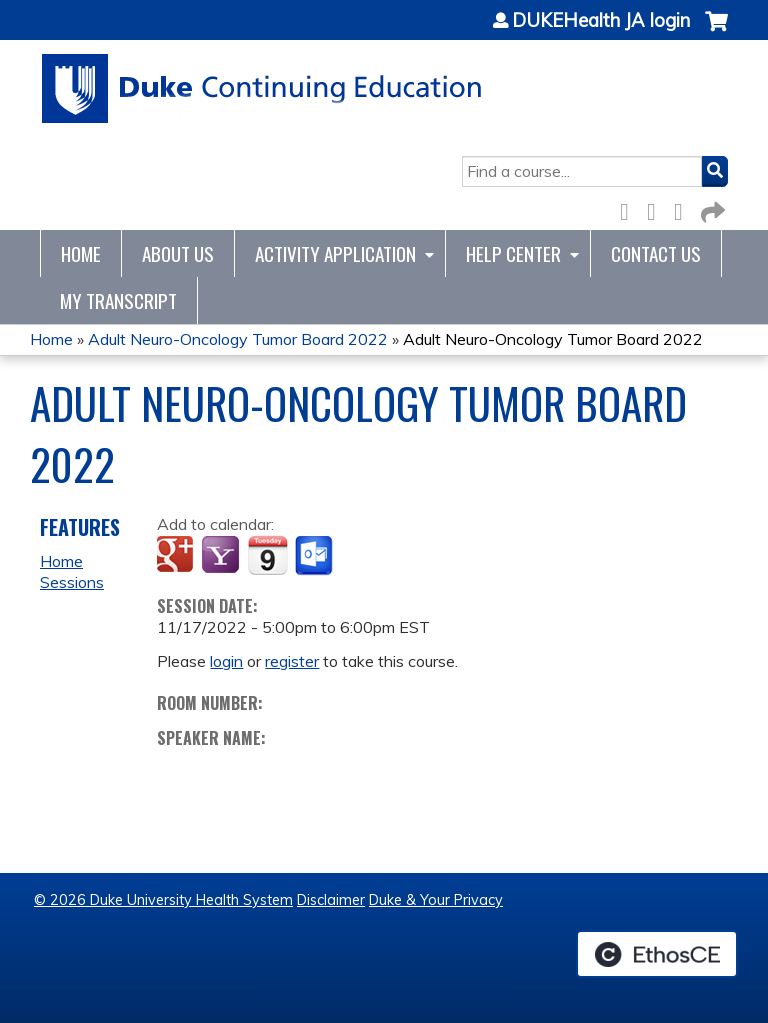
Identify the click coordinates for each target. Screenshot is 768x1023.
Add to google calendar (177, 556)
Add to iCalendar (267, 555)
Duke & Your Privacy (436, 900)
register (292, 661)
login (226, 661)
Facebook (630, 208)
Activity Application (335, 253)
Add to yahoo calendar (222, 556)
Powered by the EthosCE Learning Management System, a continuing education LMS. (657, 954)
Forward (711, 208)
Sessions (72, 582)
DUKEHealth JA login (601, 21)
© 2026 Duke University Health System (163, 900)
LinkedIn (684, 208)
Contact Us (656, 253)
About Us (178, 253)
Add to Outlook (315, 556)
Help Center (513, 253)
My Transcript (118, 300)
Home (81, 253)
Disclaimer (331, 900)
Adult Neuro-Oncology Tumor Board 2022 (238, 339)
